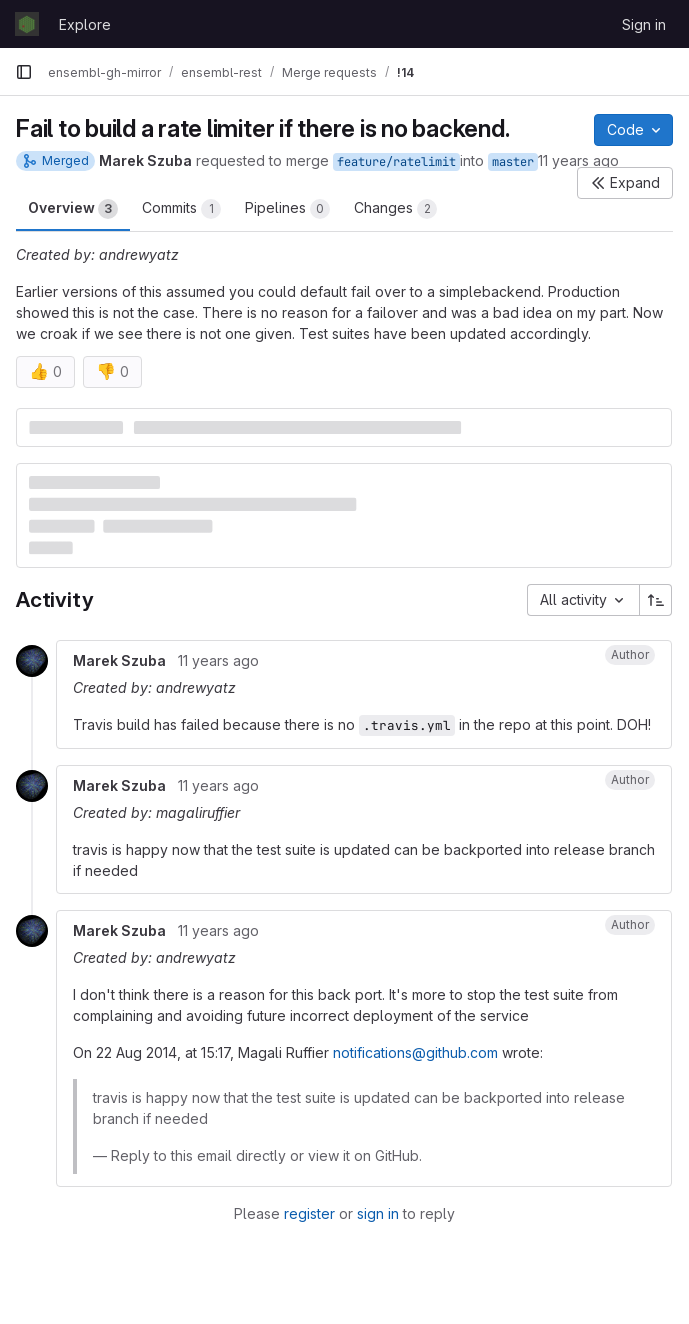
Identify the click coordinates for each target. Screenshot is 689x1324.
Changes (395, 209)
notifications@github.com (415, 1052)
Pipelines (287, 209)
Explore (85, 24)
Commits (181, 209)
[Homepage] (27, 24)
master (513, 162)
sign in (378, 1213)
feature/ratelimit (396, 162)
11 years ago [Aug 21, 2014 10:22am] (578, 160)
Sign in (644, 24)
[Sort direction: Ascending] (656, 600)
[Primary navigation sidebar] (24, 72)
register (309, 1213)
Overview (73, 209)
